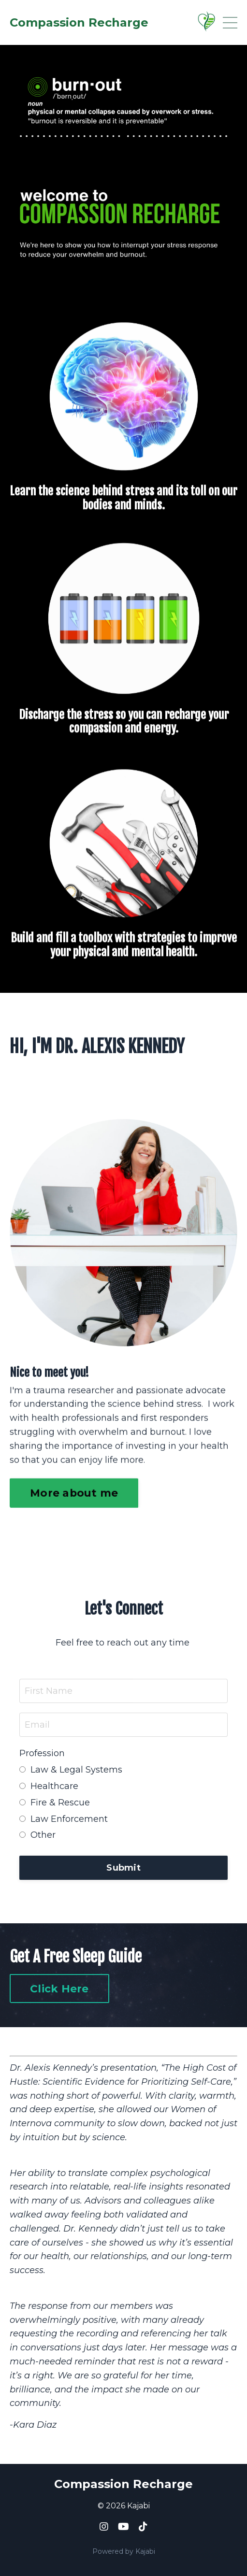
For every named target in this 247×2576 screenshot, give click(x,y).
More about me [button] (74, 1447)
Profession (42, 1753)
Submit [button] (123, 1867)
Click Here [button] (59, 1988)
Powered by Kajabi (123, 2551)
